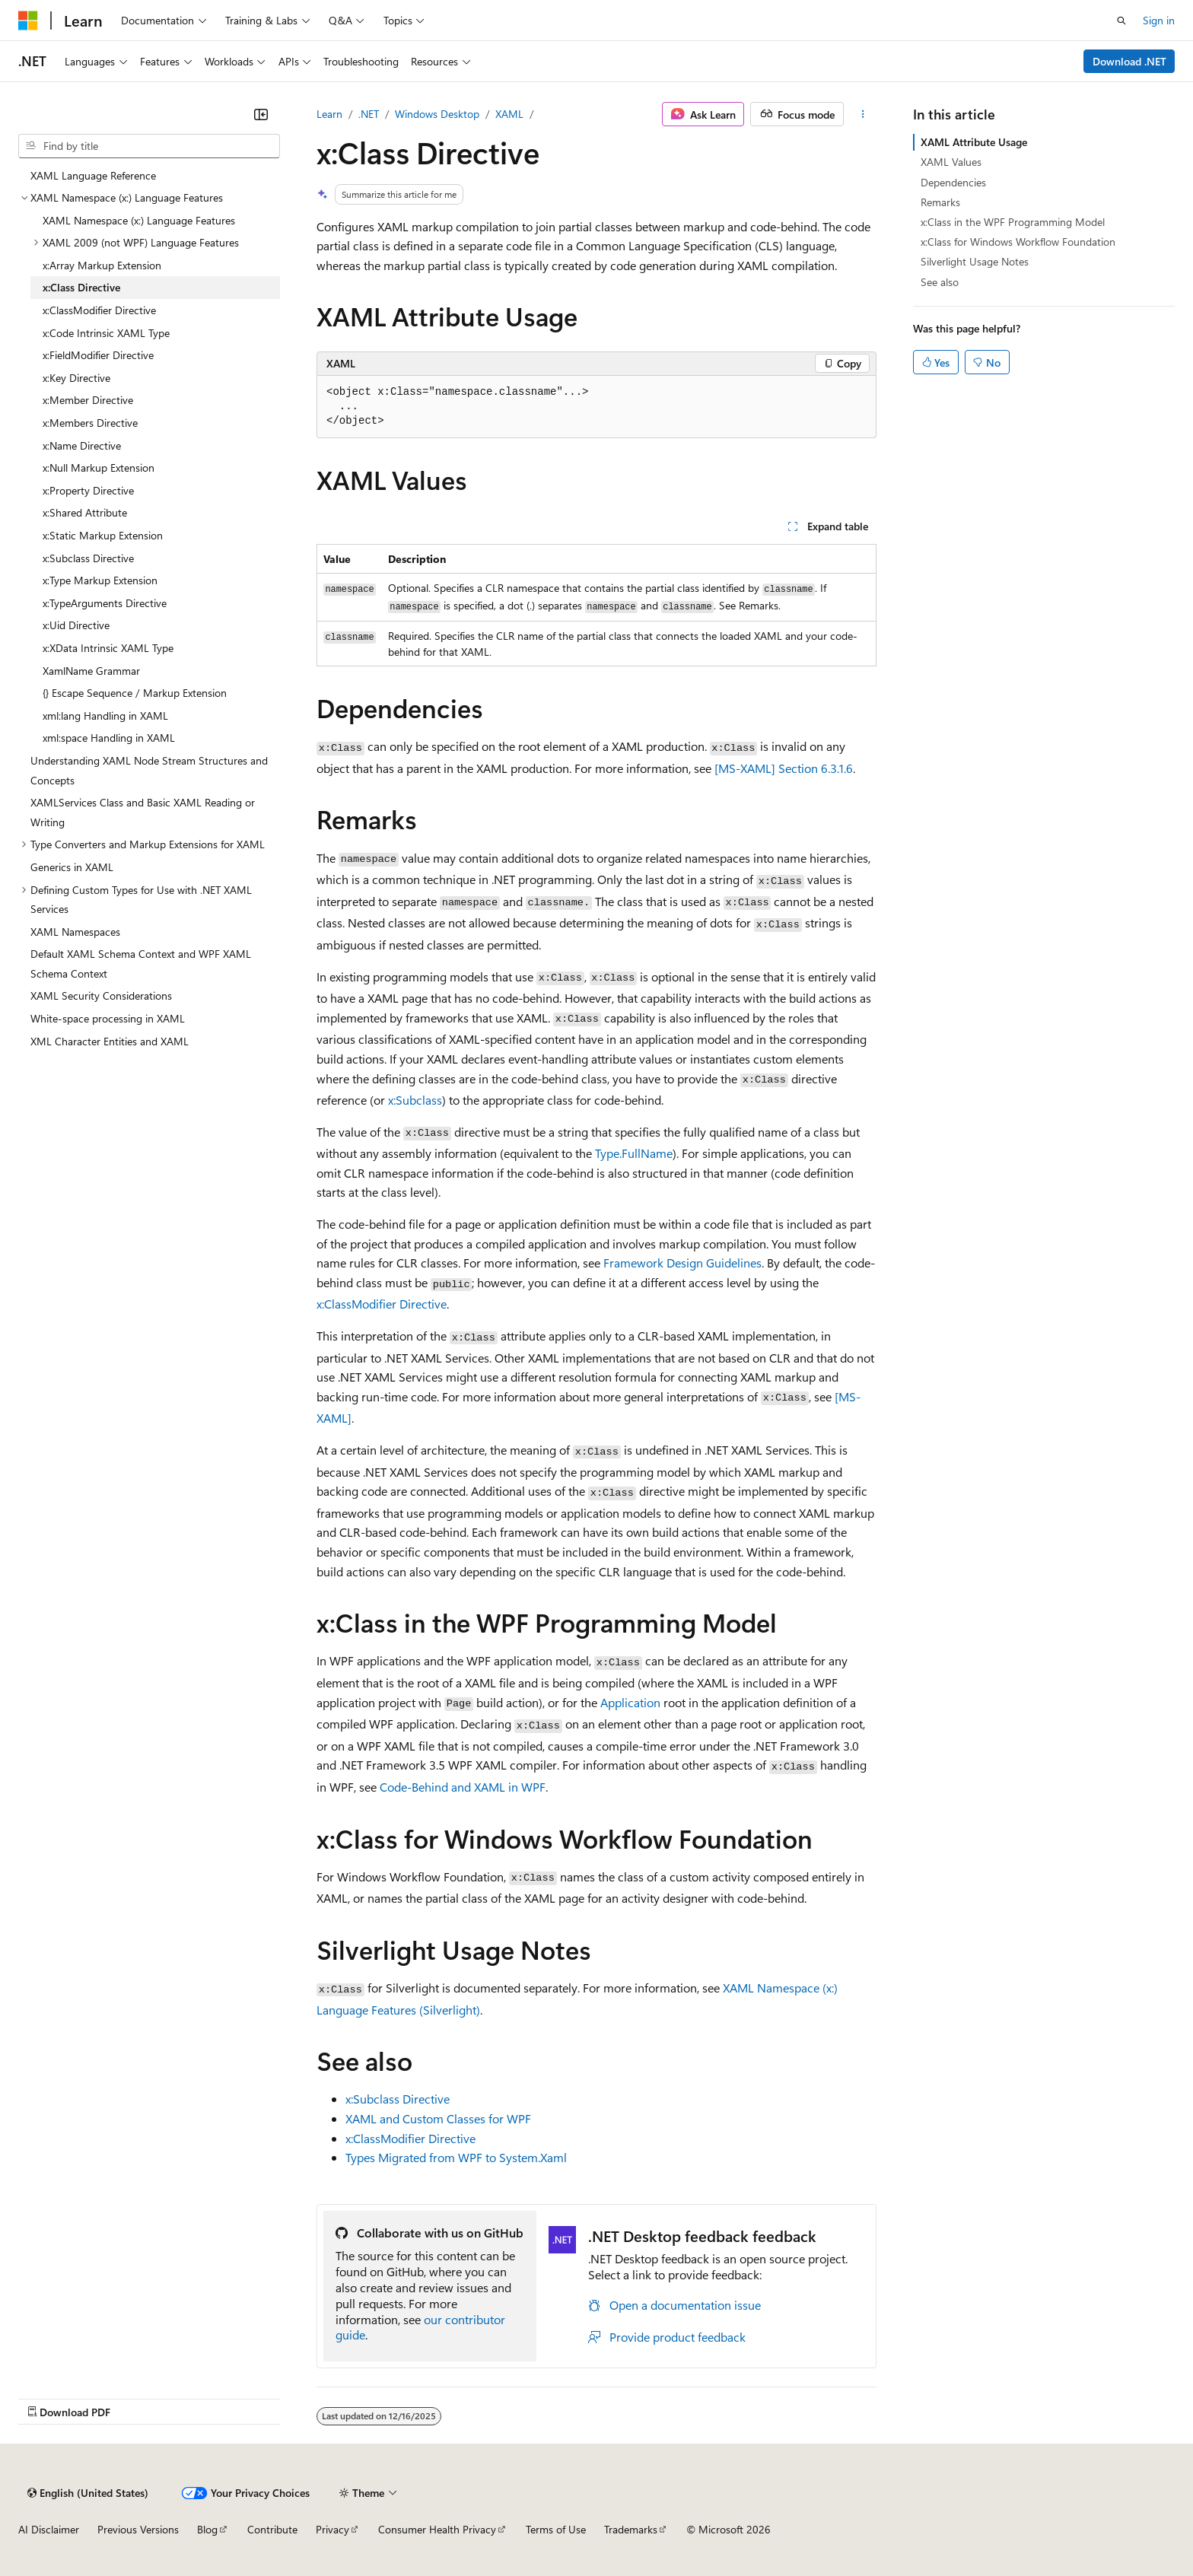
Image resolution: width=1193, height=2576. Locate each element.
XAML (509, 114)
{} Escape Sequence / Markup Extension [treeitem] (135, 692)
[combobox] (149, 146)
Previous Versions (138, 2529)
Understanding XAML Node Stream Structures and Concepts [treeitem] (149, 770)
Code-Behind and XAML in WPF (463, 1787)
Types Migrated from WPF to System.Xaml (456, 2157)
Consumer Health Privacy (437, 2529)
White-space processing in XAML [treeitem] (107, 1018)
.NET (368, 114)
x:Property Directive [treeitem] (88, 490)
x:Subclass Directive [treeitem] (88, 558)
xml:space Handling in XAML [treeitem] (109, 737)
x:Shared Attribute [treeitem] (85, 512)
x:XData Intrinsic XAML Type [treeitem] (108, 648)
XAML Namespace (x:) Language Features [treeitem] (139, 220)
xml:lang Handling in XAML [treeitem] (105, 715)
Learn (329, 114)
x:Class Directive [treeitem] (81, 287)
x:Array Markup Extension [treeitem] (102, 265)
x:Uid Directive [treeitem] (76, 625)
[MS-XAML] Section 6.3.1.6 (783, 768)
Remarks (940, 202)
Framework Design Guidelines (682, 1263)
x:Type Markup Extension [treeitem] (100, 580)
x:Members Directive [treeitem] (90, 422)
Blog (207, 2529)
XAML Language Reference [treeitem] (93, 175)
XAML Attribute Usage (974, 142)
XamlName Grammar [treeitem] (91, 670)
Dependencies (953, 182)
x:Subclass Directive (397, 2099)
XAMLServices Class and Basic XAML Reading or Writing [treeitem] (142, 812)
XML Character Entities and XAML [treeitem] (109, 1041)
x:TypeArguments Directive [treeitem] (105, 603)
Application (630, 1702)
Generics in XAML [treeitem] (71, 867)
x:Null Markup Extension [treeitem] (98, 467)
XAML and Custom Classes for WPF (438, 2118)
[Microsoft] (28, 20)
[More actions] (863, 114)
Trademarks (630, 2529)
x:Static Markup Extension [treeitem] (103, 535)
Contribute (272, 2529)
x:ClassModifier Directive (382, 1304)
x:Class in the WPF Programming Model (1013, 222)
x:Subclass (415, 1100)
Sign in (1159, 20)
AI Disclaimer (48, 2529)
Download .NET (1129, 61)
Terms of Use (556, 2529)
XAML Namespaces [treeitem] (75, 931)
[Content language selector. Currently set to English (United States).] (87, 2493)
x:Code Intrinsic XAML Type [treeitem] (106, 333)
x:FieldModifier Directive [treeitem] (98, 355)
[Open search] (1121, 20)
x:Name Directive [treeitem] (82, 445)
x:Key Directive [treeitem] (76, 377)
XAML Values (951, 161)
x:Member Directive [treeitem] (88, 400)
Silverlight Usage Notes (975, 261)
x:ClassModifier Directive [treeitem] (99, 310)
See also (940, 282)
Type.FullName (634, 1153)
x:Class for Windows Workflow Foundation (1018, 241)
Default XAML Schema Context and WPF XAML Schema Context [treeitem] (140, 963)
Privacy (332, 2529)
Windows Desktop (437, 114)
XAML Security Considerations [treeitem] (101, 995)
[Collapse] (261, 114)
